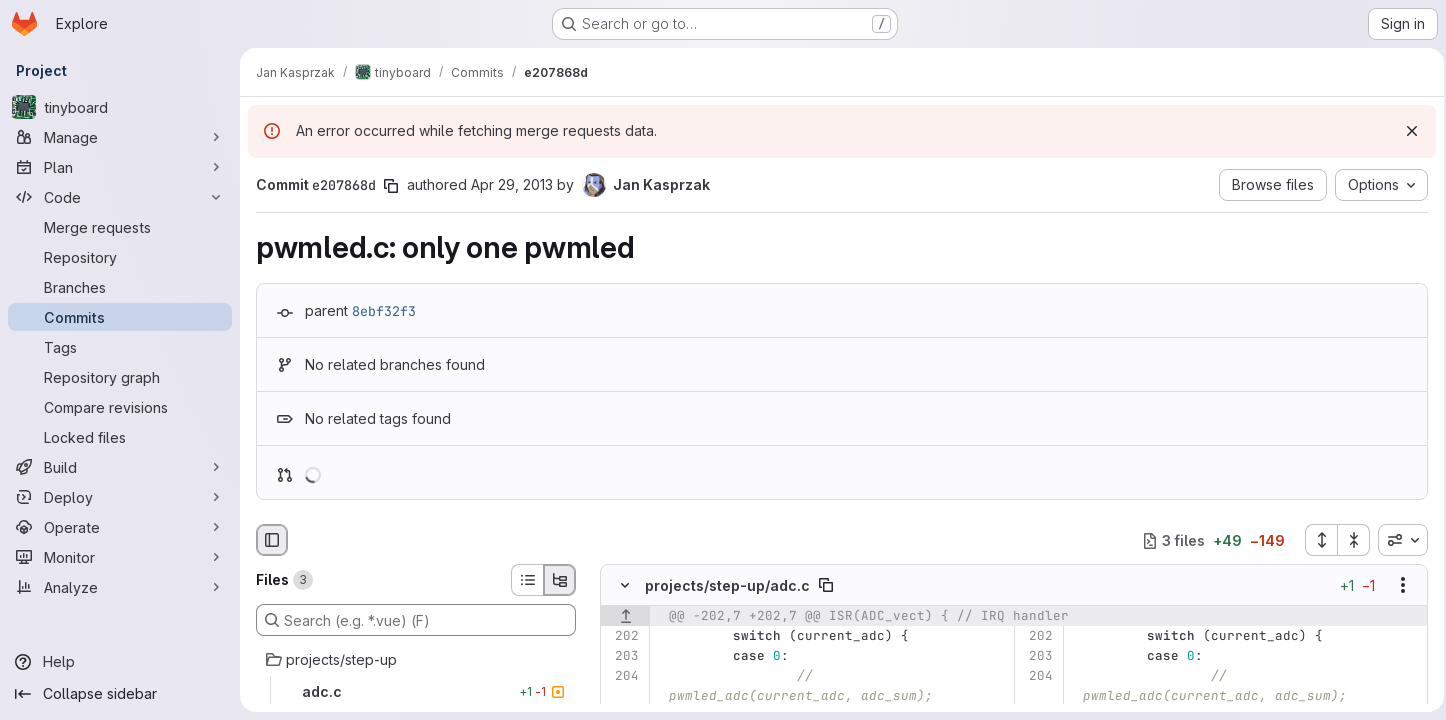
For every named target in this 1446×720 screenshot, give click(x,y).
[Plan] (120, 167)
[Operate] (120, 527)
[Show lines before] (625, 617)
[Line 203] (622, 657)
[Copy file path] (826, 586)
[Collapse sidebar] (120, 694)
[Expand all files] (1315, 540)
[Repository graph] (120, 377)
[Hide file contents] (625, 586)
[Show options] (1397, 586)
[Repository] (120, 257)
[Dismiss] (1406, 131)
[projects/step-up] (416, 660)
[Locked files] (120, 437)
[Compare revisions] (120, 407)
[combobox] (1397, 540)
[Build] (120, 467)
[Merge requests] (120, 227)
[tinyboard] (120, 107)
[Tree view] (560, 580)
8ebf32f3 (384, 311)
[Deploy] (120, 497)
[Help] (120, 662)
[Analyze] (120, 587)
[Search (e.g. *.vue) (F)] (416, 620)
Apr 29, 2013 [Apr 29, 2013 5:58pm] (512, 184)
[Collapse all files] (1348, 540)
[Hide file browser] (272, 540)
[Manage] (120, 137)
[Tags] (120, 347)
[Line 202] (622, 637)
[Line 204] (622, 677)
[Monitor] (120, 557)
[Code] (120, 197)
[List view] (527, 580)
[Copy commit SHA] (391, 186)
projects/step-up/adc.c (727, 585)
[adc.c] (416, 692)
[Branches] (120, 287)
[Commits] (120, 317)
